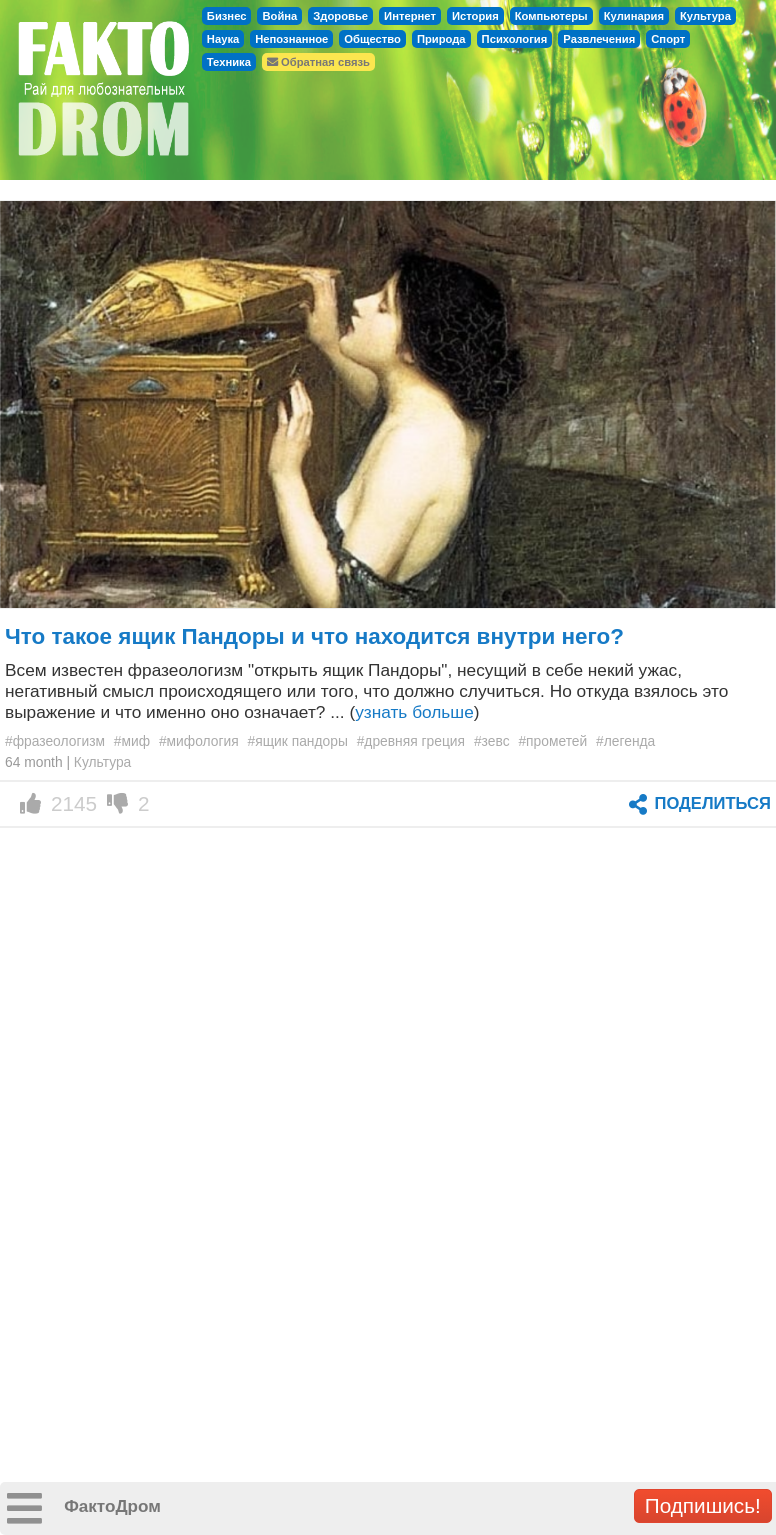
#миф (132, 741)
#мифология (199, 741)
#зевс (492, 741)
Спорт (668, 39)
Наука (223, 39)
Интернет (410, 16)
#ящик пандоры (298, 741)
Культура (705, 16)
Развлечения (599, 39)
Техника (229, 62)
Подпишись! (703, 1505)
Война (279, 16)
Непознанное (291, 39)
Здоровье (340, 16)
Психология (515, 39)
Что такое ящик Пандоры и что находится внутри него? (314, 636)
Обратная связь (318, 62)
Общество (372, 39)
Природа (441, 39)
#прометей (552, 741)
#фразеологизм (55, 741)
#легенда (625, 741)
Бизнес (227, 16)
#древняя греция (411, 741)
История (475, 16)
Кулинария (634, 16)
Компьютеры (551, 16)
